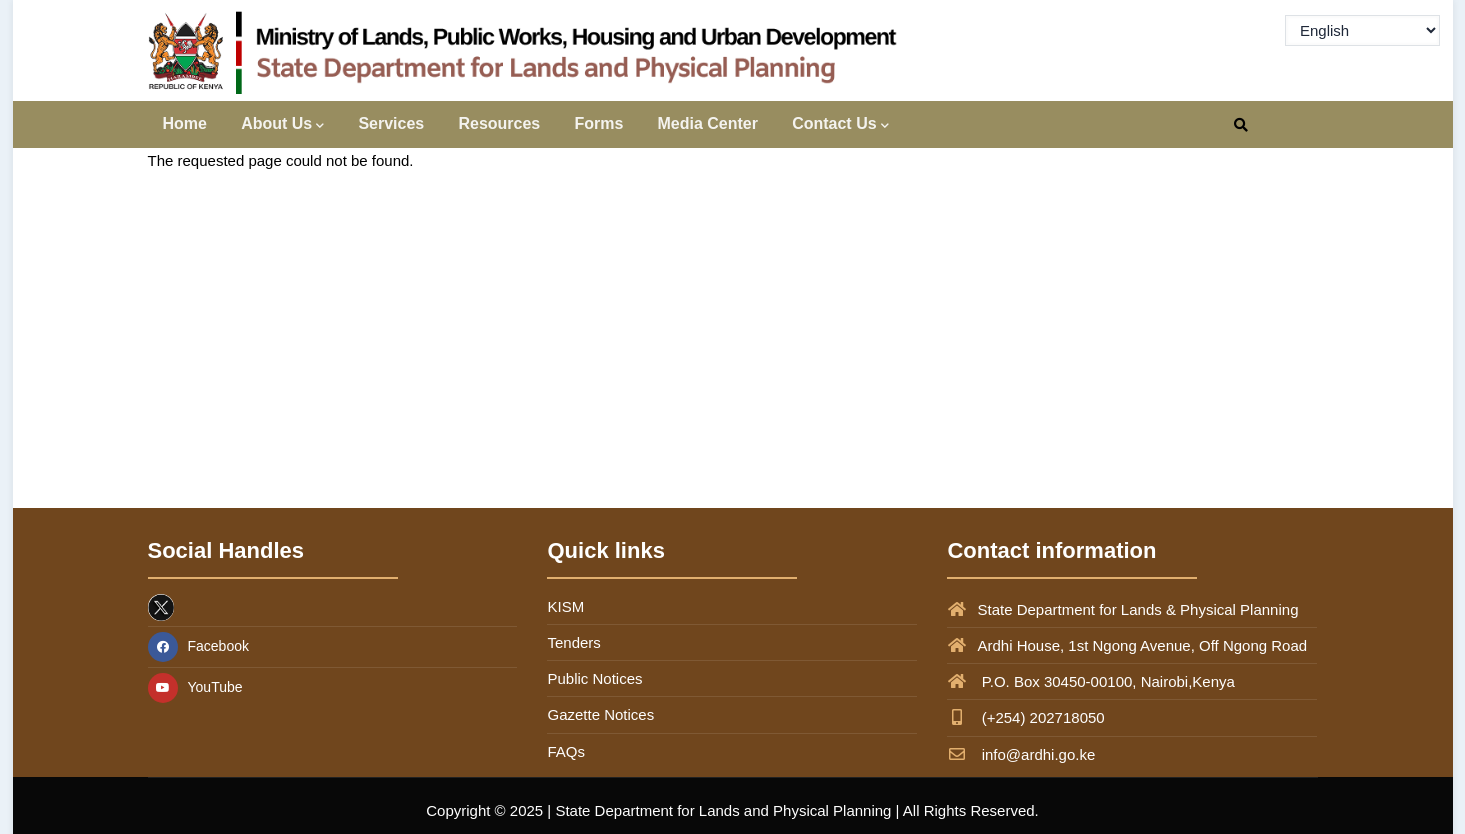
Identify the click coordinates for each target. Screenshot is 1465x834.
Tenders (573, 642)
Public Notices (594, 678)
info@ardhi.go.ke (1021, 754)
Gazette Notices (600, 714)
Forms (598, 123)
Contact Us (840, 125)
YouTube (195, 687)
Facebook (198, 646)
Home (185, 123)
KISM (565, 606)
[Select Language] (1362, 30)
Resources (499, 123)
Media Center (708, 123)
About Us (282, 125)
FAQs (566, 751)
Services (391, 123)
